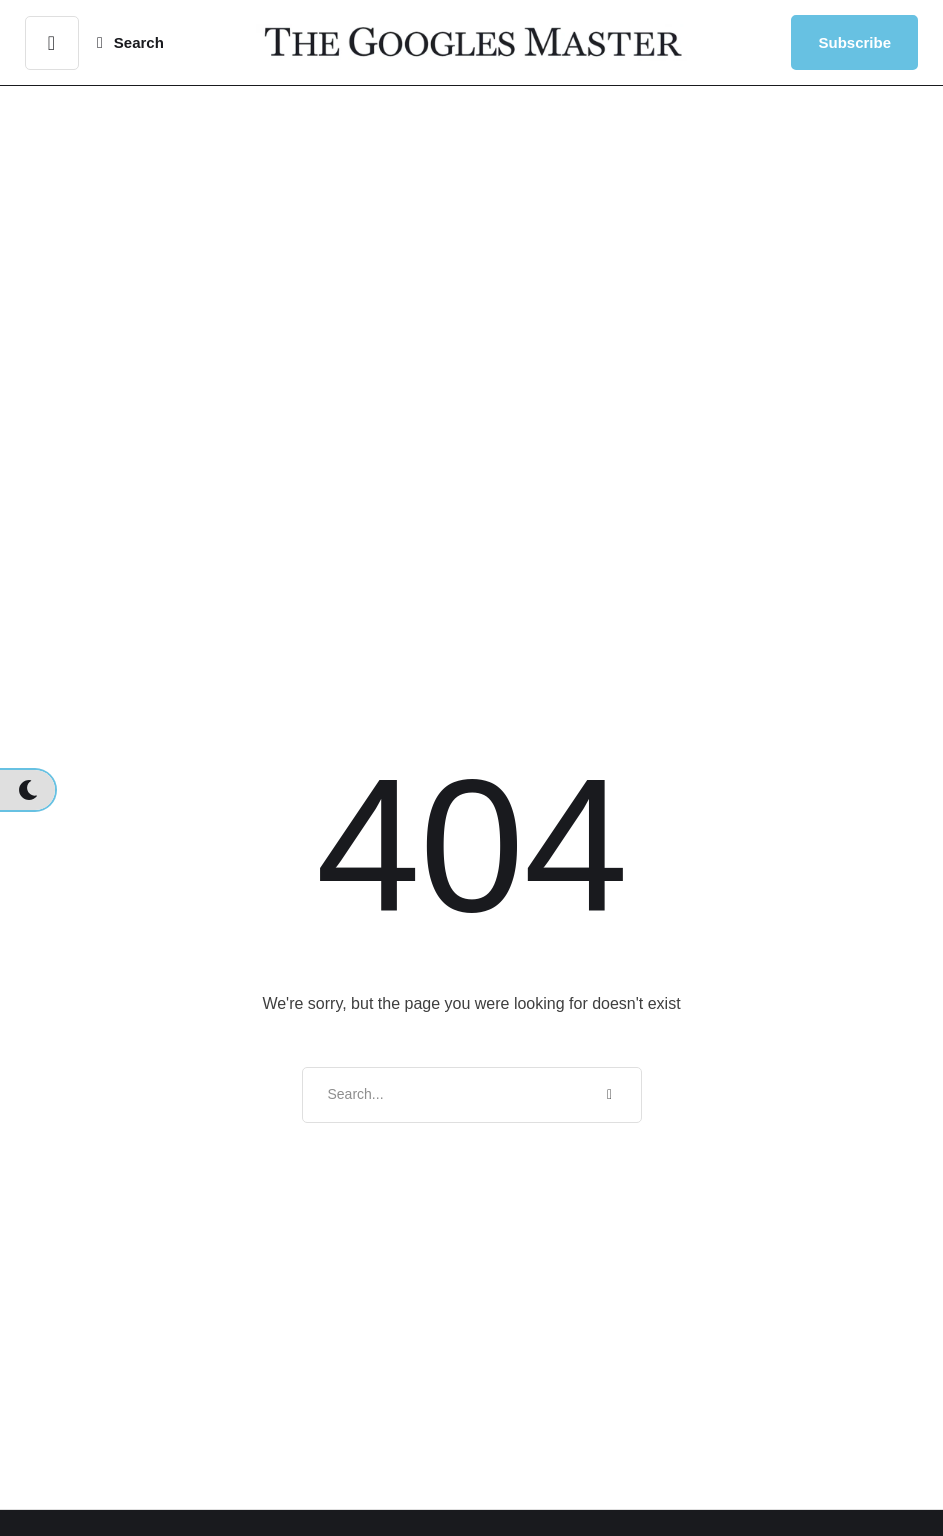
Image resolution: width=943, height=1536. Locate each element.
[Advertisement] (471, 284)
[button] (52, 43)
